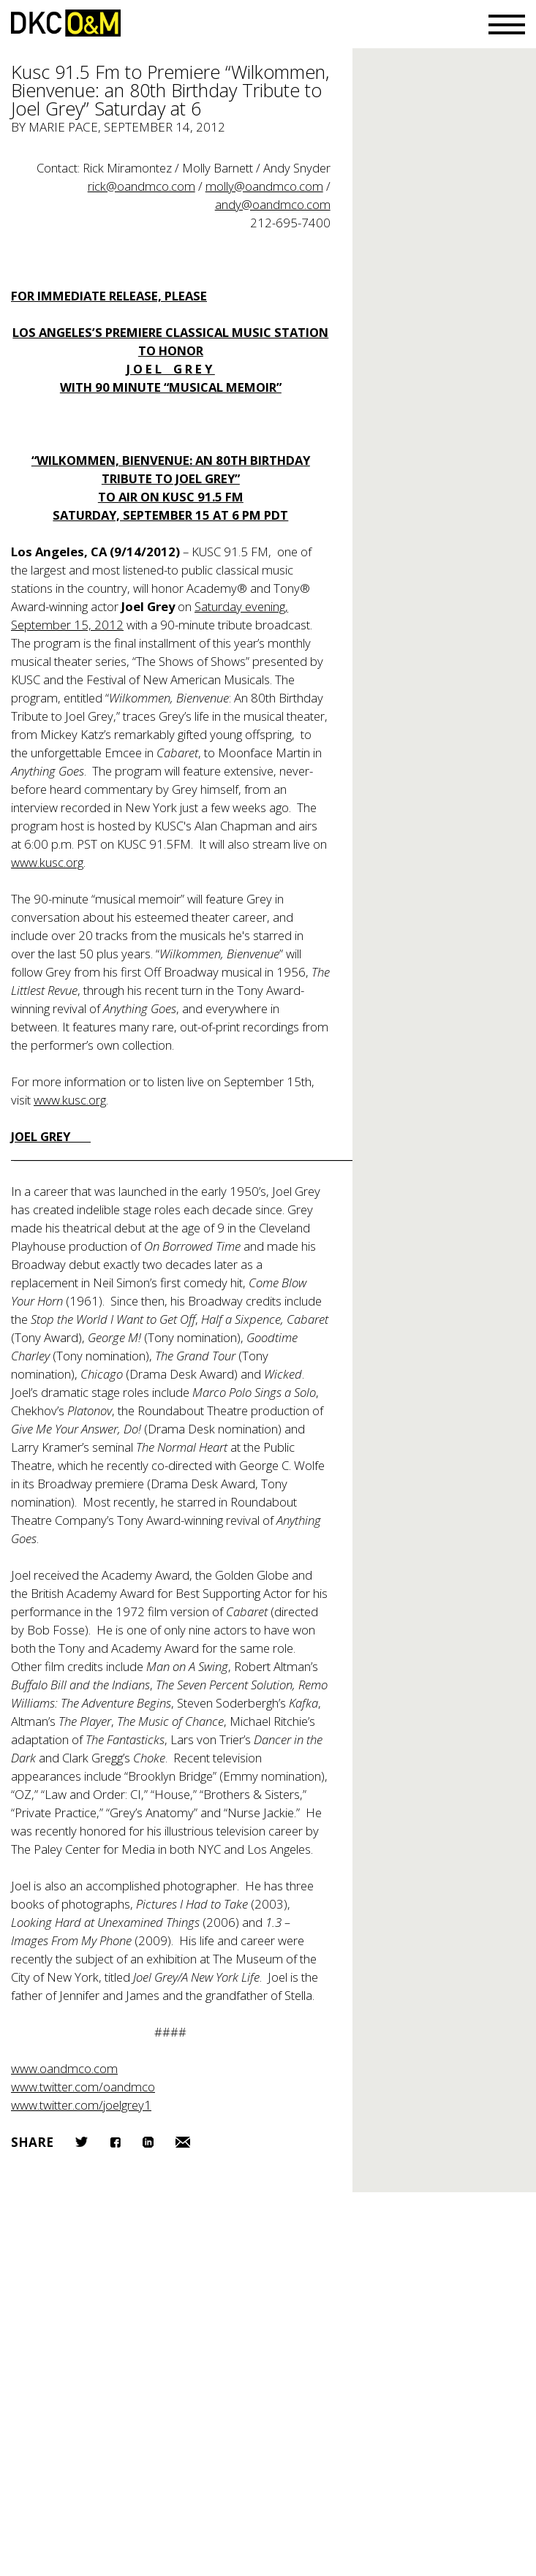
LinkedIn (148, 2142)
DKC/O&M (66, 23)
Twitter (81, 2142)
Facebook (115, 2142)
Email (182, 2142)
